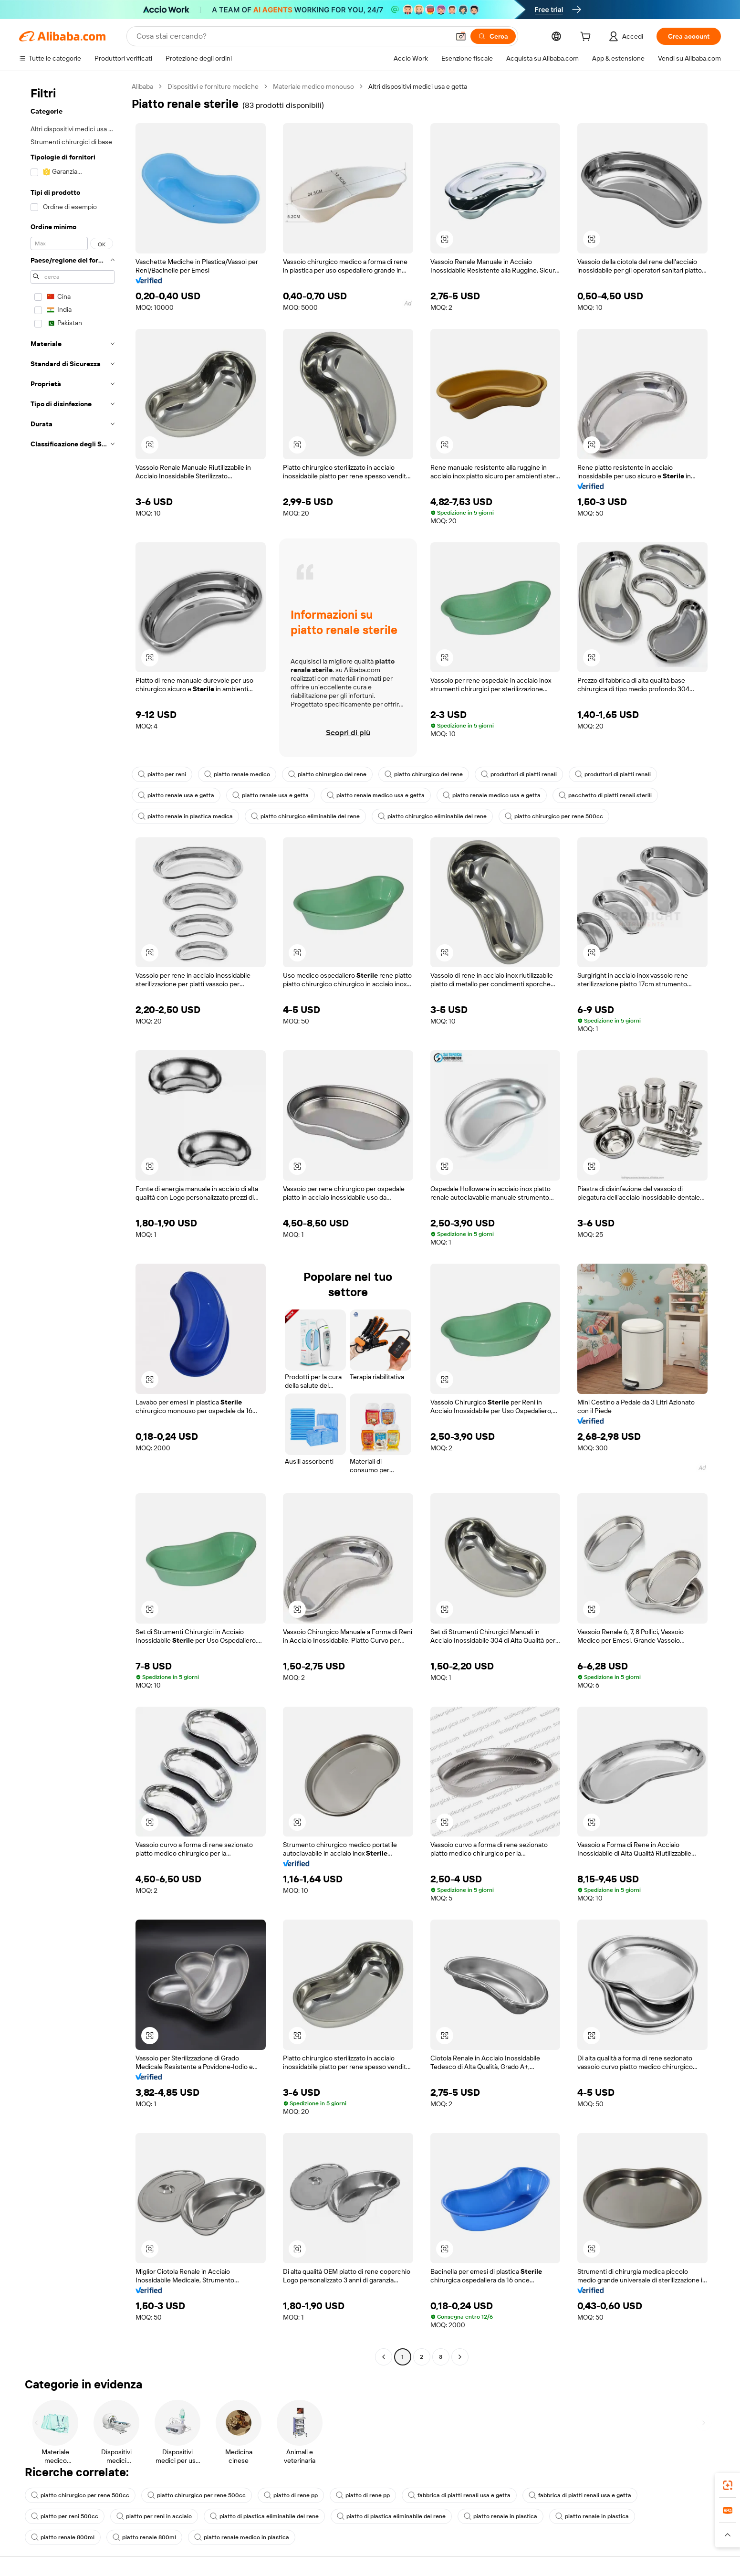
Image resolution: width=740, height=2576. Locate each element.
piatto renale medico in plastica (241, 2537)
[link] (727, 2485)
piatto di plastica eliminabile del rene (264, 2516)
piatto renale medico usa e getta (376, 795)
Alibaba (142, 86)
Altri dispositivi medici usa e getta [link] (417, 86)
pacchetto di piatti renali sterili (605, 795)
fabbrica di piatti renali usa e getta (459, 2495)
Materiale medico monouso (313, 86)
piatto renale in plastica (500, 2516)
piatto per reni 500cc (64, 2516)
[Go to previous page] (383, 2356)
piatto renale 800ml (62, 2537)
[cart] (587, 38)
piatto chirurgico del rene (327, 774)
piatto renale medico (237, 774)
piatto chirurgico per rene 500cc (554, 816)
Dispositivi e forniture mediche (213, 86)
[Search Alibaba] (292, 36)
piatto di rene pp (291, 2495)
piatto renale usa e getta (176, 795)
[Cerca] (493, 36)
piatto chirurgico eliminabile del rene (305, 816)
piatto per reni (162, 774)
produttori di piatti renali (519, 774)
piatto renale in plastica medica (185, 816)
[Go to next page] (460, 2356)
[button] (461, 36)
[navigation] (72, 1222)
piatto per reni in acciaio (154, 2516)
